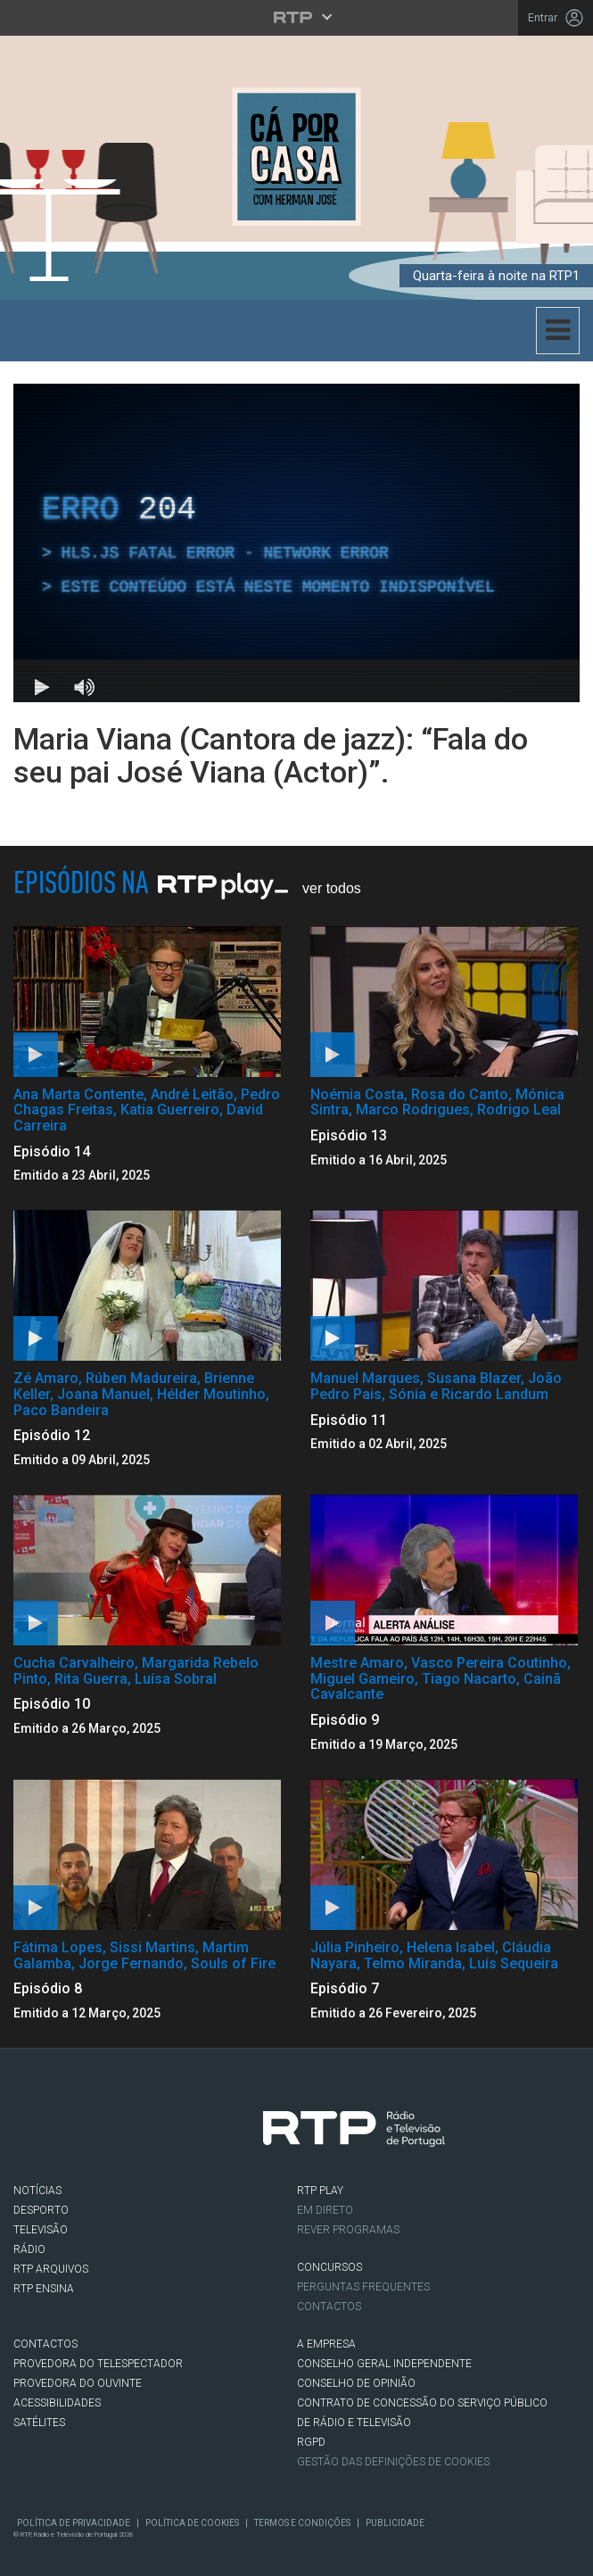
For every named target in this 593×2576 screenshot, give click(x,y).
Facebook (34, 2132)
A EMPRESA (326, 2344)
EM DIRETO (325, 2210)
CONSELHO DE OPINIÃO (356, 2383)
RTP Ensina (43, 2288)
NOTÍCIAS (37, 2190)
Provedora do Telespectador (98, 2363)
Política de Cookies (192, 2523)
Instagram (134, 2132)
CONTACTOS (45, 2344)
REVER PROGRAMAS (348, 2230)
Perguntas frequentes (363, 2287)
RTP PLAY (320, 2190)
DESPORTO (41, 2210)
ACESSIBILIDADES (57, 2403)
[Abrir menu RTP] (296, 17)
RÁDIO (29, 2249)
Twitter (84, 2132)
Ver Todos (331, 888)
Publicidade (395, 2523)
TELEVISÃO (40, 2230)
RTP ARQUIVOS (50, 2269)
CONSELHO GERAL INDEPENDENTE (384, 2363)
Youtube (184, 2132)
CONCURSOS (329, 2267)
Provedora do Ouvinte (77, 2383)
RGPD (311, 2442)
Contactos (329, 2306)
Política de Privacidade (73, 2523)
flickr (234, 2132)
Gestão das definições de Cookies (393, 2462)
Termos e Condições (302, 2523)
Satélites (39, 2422)
